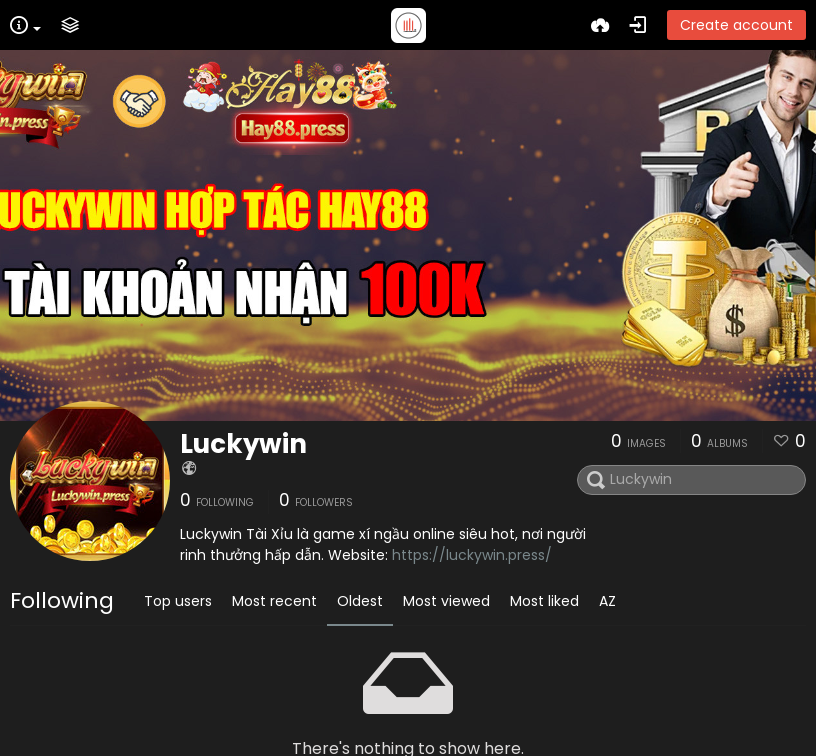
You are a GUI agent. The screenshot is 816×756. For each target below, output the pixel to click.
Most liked (544, 601)
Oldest (360, 601)
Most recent (274, 601)
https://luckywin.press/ (472, 555)
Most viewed (446, 601)
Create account (736, 25)
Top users (178, 601)
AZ (607, 601)
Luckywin (243, 444)
